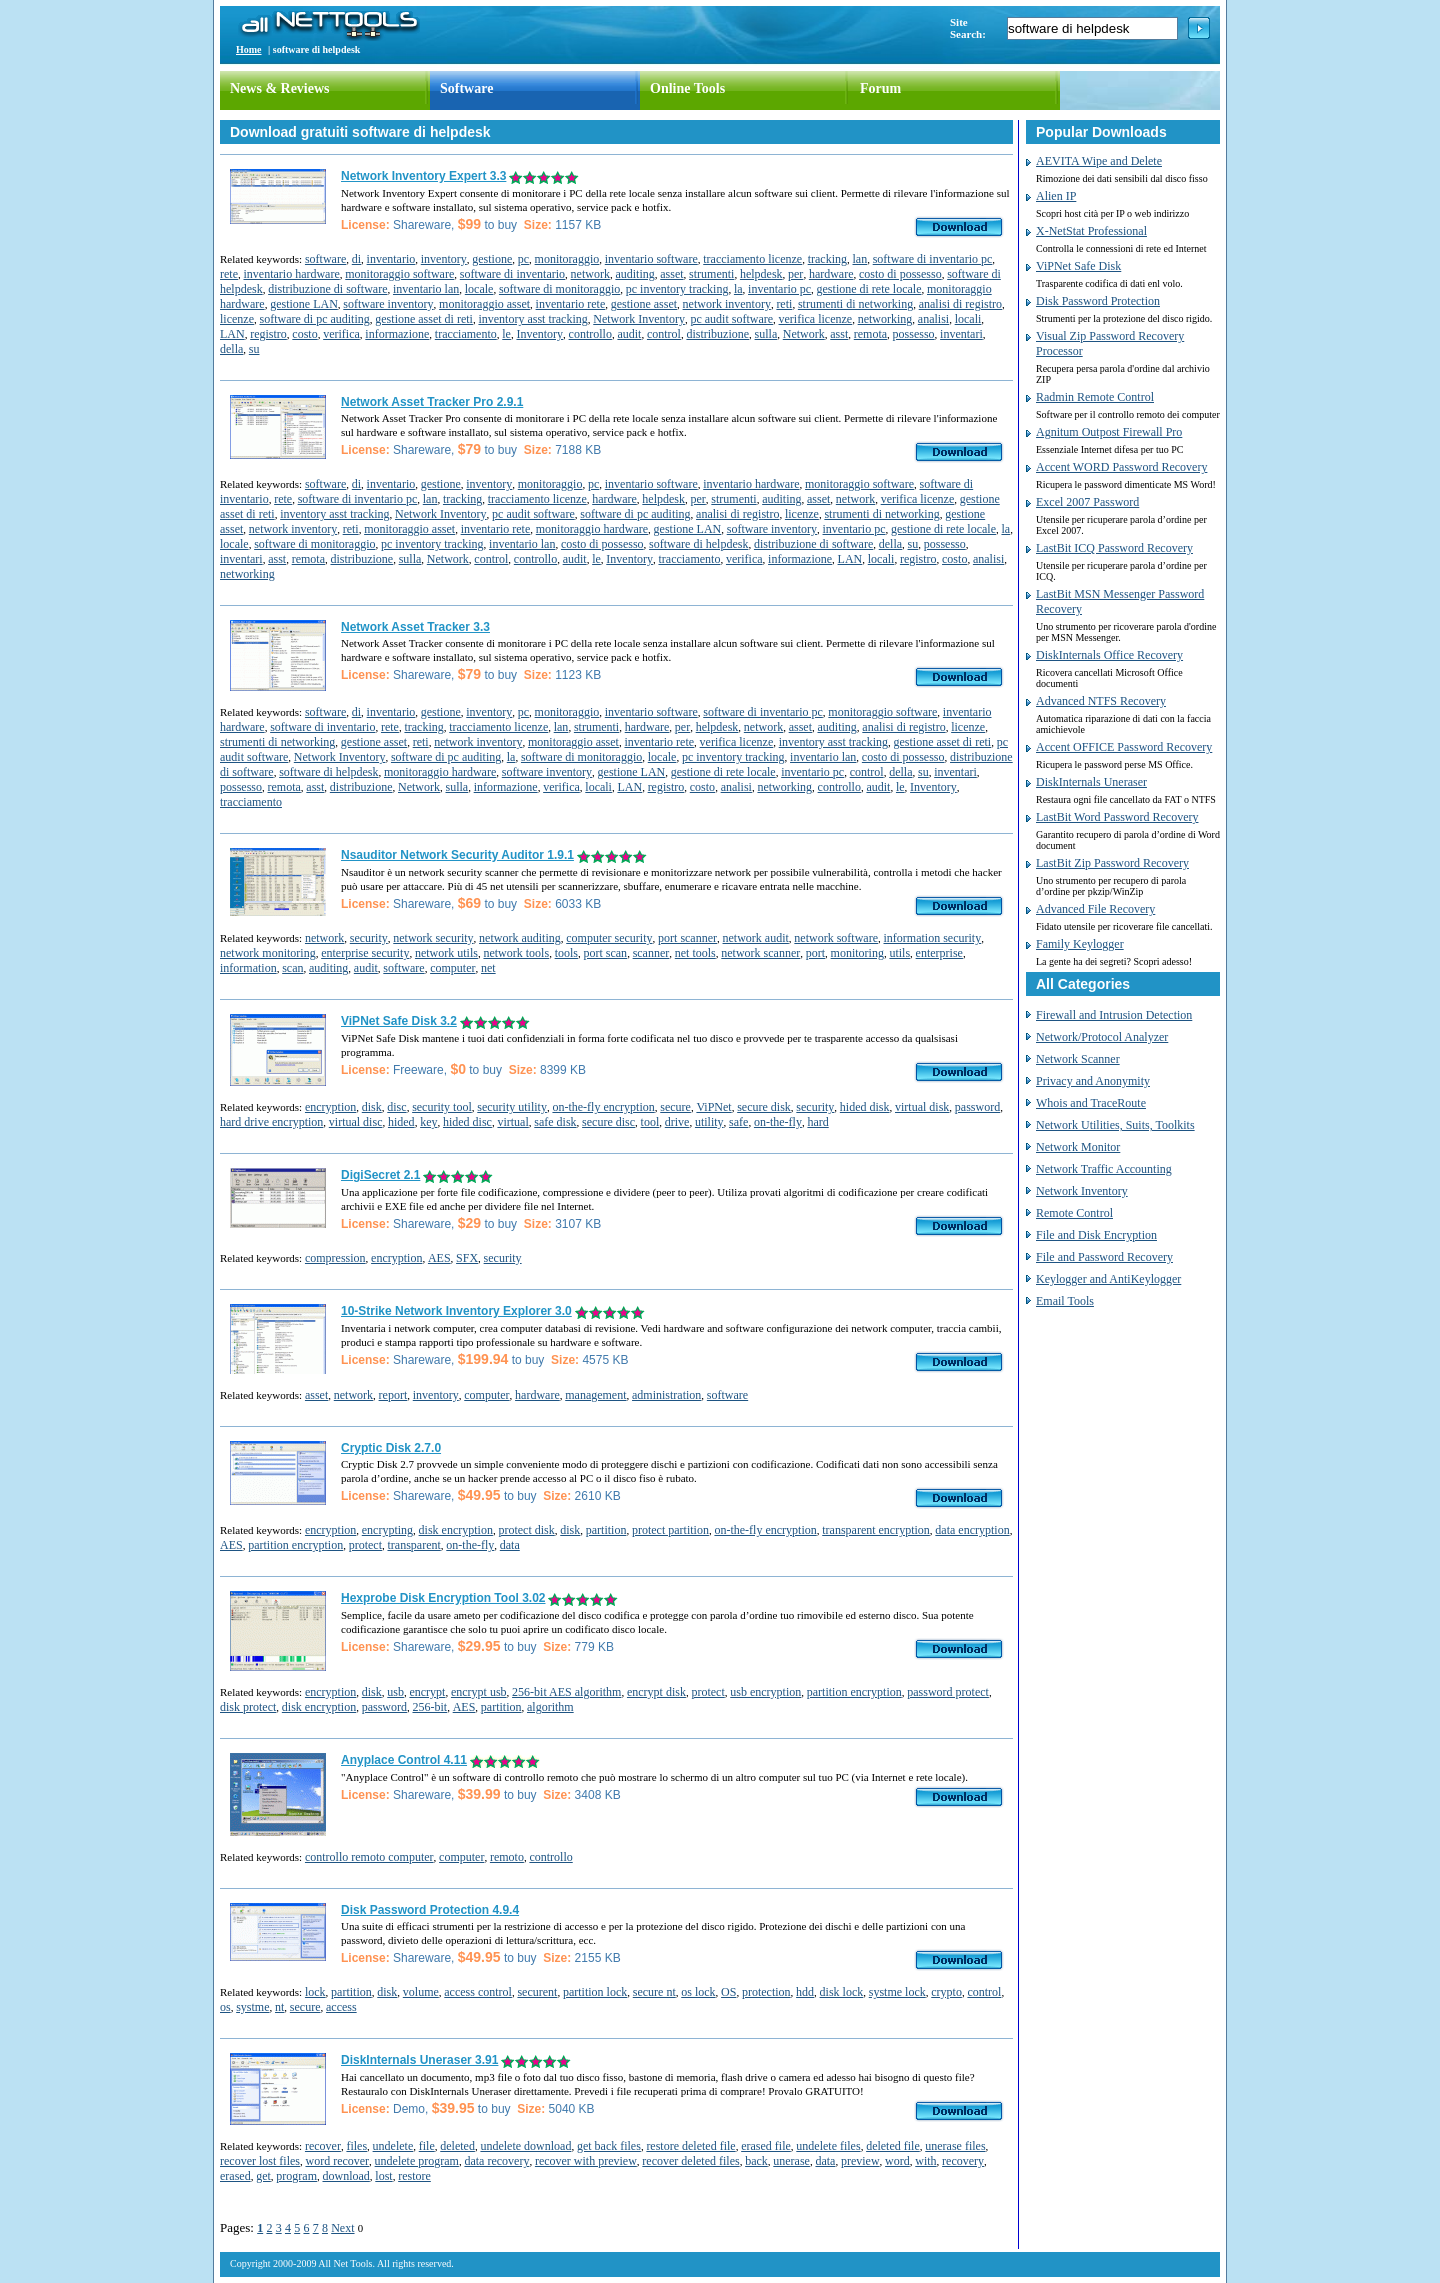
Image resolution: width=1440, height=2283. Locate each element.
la (738, 289)
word (897, 2161)
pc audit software (731, 319)
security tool (442, 1107)
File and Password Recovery (1104, 1257)
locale (479, 289)
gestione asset (644, 304)
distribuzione (717, 334)
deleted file (893, 2146)
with (925, 2161)
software (325, 259)
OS (728, 1992)
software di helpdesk (698, 544)
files (356, 2146)
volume (421, 1992)
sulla (766, 334)
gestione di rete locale (869, 289)
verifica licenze (816, 319)
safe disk (555, 1122)
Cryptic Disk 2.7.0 (391, 1448)
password (977, 1107)
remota (870, 334)
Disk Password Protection (1098, 301)
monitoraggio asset (484, 304)
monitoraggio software (399, 274)
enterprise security (365, 953)
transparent (413, 1545)
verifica (341, 334)
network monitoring (268, 953)
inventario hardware (291, 274)
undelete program (417, 2161)
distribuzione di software (327, 289)
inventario (391, 259)
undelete (393, 2146)
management (595, 1395)
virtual (512, 1122)
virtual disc (356, 1122)
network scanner (760, 953)
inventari (961, 334)
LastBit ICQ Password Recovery (1114, 548)
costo (304, 334)
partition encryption (295, 1545)
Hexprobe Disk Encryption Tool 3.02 (443, 1598)
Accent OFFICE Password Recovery (1124, 747)
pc (523, 259)
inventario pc (779, 289)
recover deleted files (690, 2161)
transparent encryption (876, 1530)
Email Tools (1065, 1301)
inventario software (651, 259)
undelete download (525, 2146)
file (427, 2146)
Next (342, 2228)
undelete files (828, 2146)
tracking (827, 259)
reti (784, 304)
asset (671, 274)
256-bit (429, 1707)
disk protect (248, 1707)
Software (466, 88)
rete (229, 274)
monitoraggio (567, 259)
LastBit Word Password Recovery (1117, 817)
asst (839, 334)
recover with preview (586, 2161)
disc (396, 1107)
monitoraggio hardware (592, 529)
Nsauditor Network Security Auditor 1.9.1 (457, 855)
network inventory (727, 304)
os (225, 2007)
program (296, 2176)
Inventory (539, 334)
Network (804, 334)
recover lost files (260, 2161)
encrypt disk (656, 1692)
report (393, 1395)
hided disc (467, 1122)
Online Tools (687, 88)
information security (933, 938)
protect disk (526, 1530)
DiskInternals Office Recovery (1109, 655)
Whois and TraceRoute (1091, 1103)
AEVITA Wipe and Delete (1099, 161)
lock (315, 1992)
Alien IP (1056, 196)
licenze (237, 319)
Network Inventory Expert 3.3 (423, 176)
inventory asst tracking (532, 319)
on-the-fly (778, 1122)
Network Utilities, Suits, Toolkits (1115, 1125)
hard (817, 1122)
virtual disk (922, 1107)
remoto (507, 1857)
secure (675, 1107)
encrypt (427, 1692)
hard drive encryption (271, 1122)
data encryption (972, 1530)
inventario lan (426, 289)
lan (860, 259)
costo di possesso (900, 274)
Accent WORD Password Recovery (1121, 467)
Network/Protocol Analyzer (1102, 1037)
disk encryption (456, 1530)
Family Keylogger (1080, 944)
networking (885, 319)
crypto (946, 1992)
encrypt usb (479, 1692)
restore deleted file (690, 2146)
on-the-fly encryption (603, 1107)
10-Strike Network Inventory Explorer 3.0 (456, 1311)
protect (365, 1545)
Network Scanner (1078, 1059)
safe (738, 1122)
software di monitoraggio (559, 289)
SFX (467, 1258)
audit (629, 334)
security (369, 938)
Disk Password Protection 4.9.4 (430, 1910)
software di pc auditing (314, 319)
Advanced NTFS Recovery (1101, 701)
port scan (605, 953)
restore (414, 2176)
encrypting (387, 1530)
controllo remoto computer (369, 1857)
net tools (695, 953)
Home (249, 49)
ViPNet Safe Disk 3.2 (399, 1021)
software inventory (388, 304)
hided (401, 1122)
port (815, 953)
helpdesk (761, 274)
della (231, 349)
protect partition (670, 1530)
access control (478, 1992)
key (428, 1122)
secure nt (654, 1992)
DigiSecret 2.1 (380, 1175)
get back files (609, 2146)
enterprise (939, 953)
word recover (337, 2161)
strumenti (711, 274)
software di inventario (512, 274)
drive (677, 1122)
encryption (330, 1107)
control (664, 334)
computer (452, 968)
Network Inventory (639, 319)
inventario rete (571, 304)
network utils (446, 953)
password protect (948, 1692)
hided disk (865, 1107)
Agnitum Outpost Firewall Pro (1109, 432)
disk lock (842, 1992)
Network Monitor (1078, 1147)
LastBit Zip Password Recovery (1112, 863)
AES (439, 1258)
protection (766, 1992)
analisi (933, 319)
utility (709, 1122)
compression (335, 1258)
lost (383, 2176)
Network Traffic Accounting (1104, 1169)
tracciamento (466, 334)
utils (899, 953)
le (506, 334)
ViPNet (713, 1107)
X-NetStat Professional (1091, 231)
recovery (963, 2161)
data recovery (496, 2161)
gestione (492, 259)
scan (292, 968)
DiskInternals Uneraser (1091, 782)
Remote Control (1074, 1213)
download (345, 2176)
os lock (698, 1992)
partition (606, 1530)
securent (537, 1992)
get (263, 2176)
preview (860, 2161)
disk (372, 1107)
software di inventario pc (933, 259)
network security (433, 938)
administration (666, 1395)
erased (235, 2176)
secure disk (764, 1107)
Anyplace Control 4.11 (404, 1760)
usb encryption (765, 1692)
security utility (512, 1107)
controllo (590, 334)
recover (323, 2146)
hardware (831, 274)
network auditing (520, 938)
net (488, 968)
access (341, 2007)
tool (650, 1122)
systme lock (897, 1992)
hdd (805, 1992)
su (254, 349)
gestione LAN (304, 304)
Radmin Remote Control (1095, 397)
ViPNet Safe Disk (1078, 266)
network (590, 274)
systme (252, 2007)
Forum (880, 88)
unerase (791, 2161)
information (248, 968)
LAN (232, 334)
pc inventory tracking (677, 289)
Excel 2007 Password (1087, 502)
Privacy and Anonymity (1093, 1081)
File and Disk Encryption (1096, 1235)
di (356, 259)
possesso (914, 334)
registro (268, 334)
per (795, 274)
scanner (651, 953)
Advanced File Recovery (1095, 909)
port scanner (687, 938)
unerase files (955, 2146)
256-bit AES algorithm (566, 1692)
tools (566, 953)
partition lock (595, 1992)
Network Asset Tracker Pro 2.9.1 (432, 402)
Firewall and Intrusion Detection (1114, 1015)
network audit (756, 938)
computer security (609, 938)
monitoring (857, 953)
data (510, 1545)
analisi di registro (960, 304)
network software (836, 938)
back (756, 2161)
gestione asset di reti (424, 319)
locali (968, 319)
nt (279, 2007)
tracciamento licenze (752, 259)
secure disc (608, 1122)
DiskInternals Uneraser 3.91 (419, 2060)
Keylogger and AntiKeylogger (1108, 1279)
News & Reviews (280, 88)
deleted (457, 2146)
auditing (634, 274)
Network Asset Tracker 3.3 (415, 627)
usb (395, 1692)
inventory (444, 259)
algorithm (550, 1707)
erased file (766, 2146)
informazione (397, 334)
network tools (516, 953)
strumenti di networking (855, 304)
